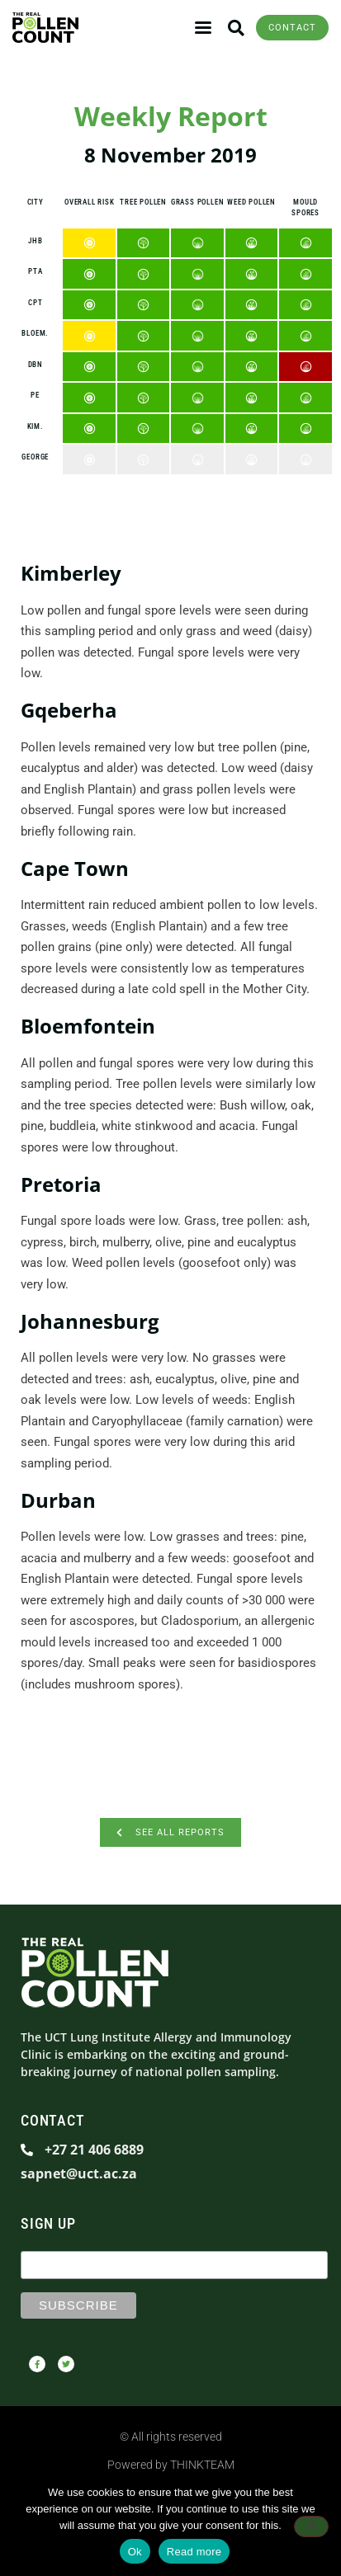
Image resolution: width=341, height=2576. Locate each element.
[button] (235, 27)
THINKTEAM (202, 2464)
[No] (311, 2526)
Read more (194, 2551)
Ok (135, 2551)
